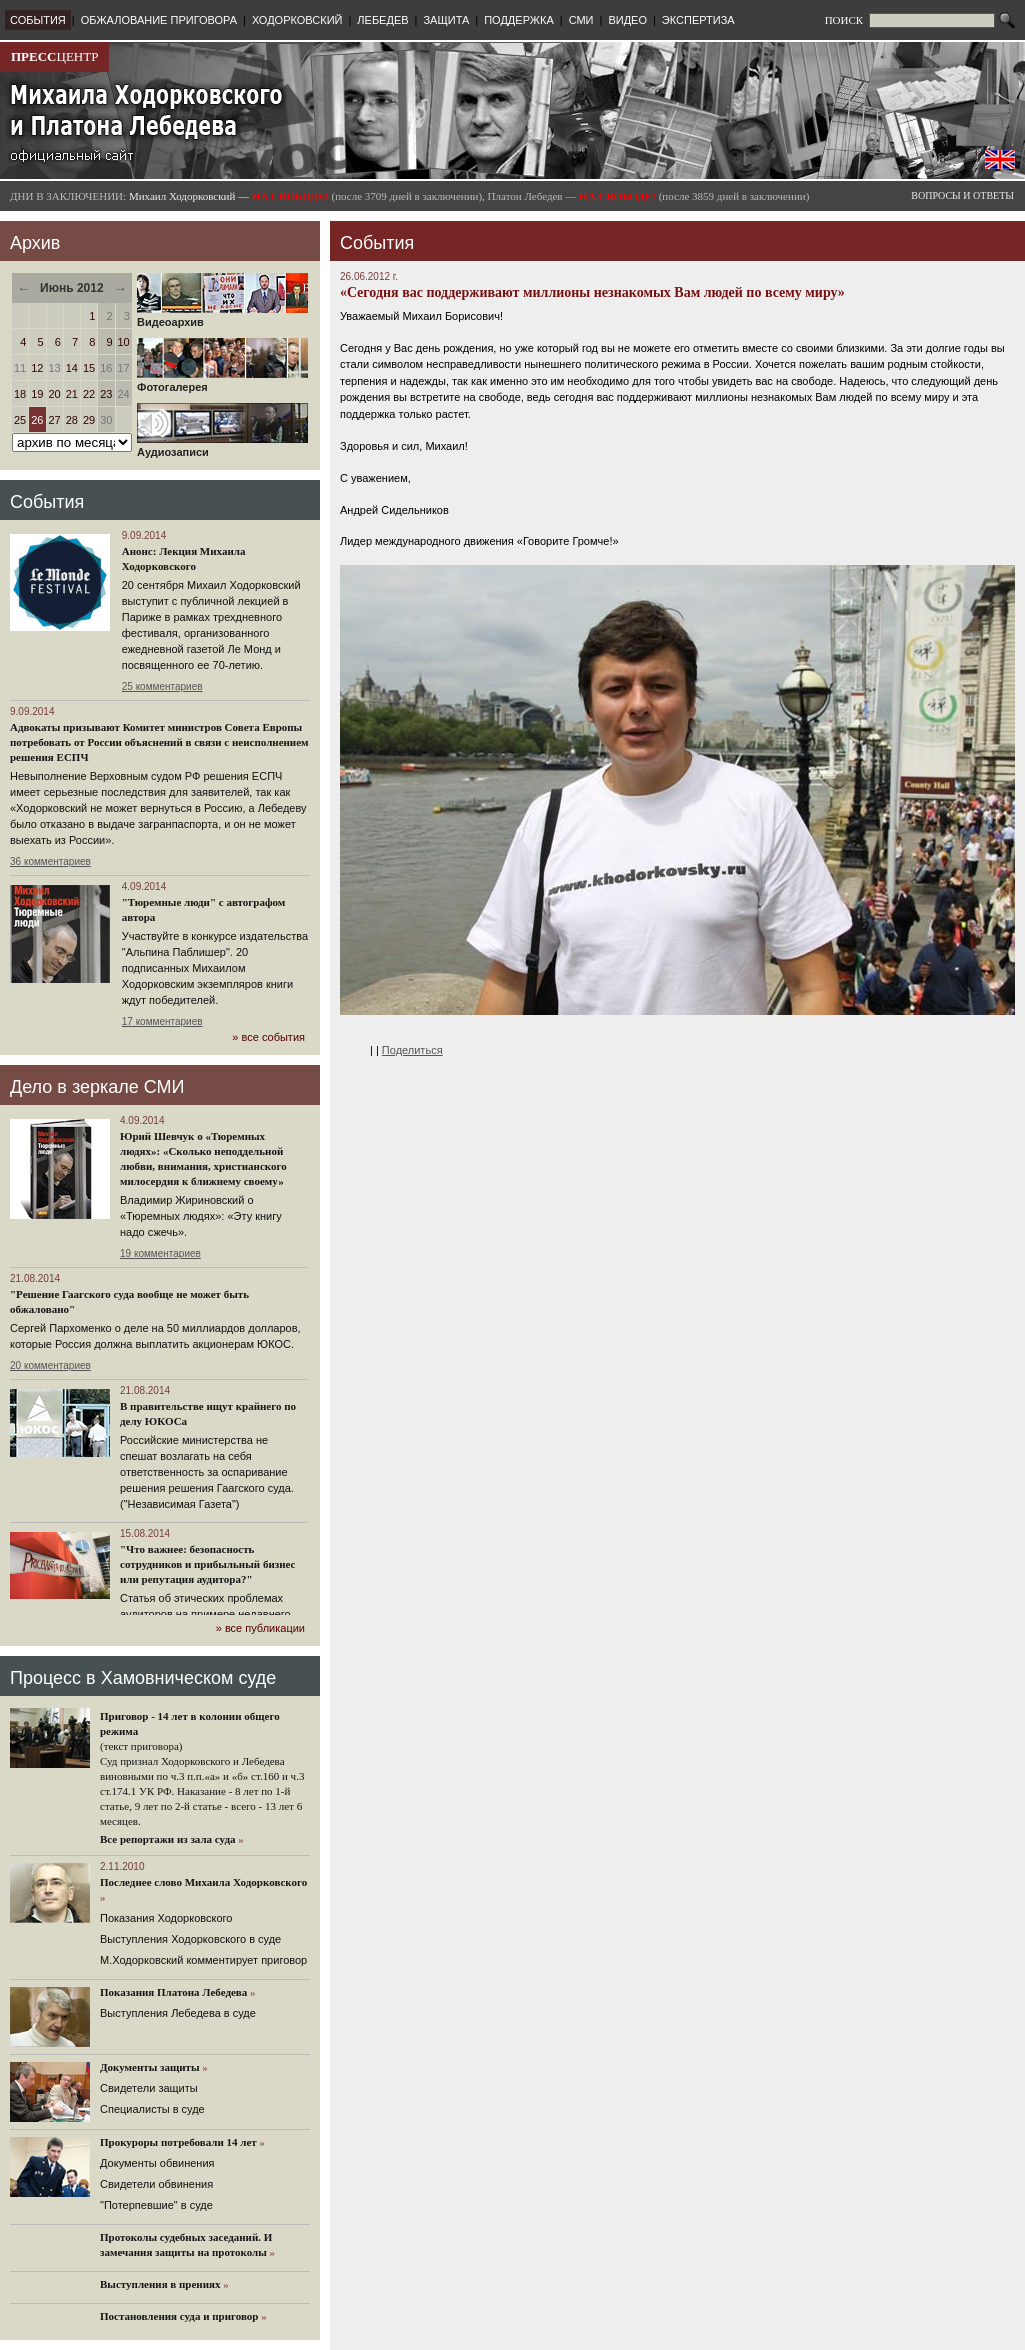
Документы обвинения (157, 2163)
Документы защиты (150, 2067)
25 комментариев (162, 686)
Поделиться (412, 1050)
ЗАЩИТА (446, 20)
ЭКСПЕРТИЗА (698, 20)
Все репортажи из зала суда (167, 1839)
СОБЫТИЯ (38, 20)
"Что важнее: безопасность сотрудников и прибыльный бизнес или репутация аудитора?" (207, 1564)
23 (106, 394)
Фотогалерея (222, 382)
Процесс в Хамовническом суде (143, 1678)
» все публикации (260, 1628)
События (47, 502)
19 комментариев (160, 1253)
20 (55, 394)
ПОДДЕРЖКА (519, 20)
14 (72, 368)
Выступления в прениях (160, 2284)
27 (55, 420)
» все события (268, 1037)
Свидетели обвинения (156, 2184)
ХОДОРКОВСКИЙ (297, 20)
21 (72, 394)
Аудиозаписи (222, 447)
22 (89, 394)
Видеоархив (222, 317)
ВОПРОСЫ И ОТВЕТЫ (962, 195)
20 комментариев (50, 1365)
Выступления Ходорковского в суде (190, 1939)
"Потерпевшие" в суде (156, 2205)
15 (89, 368)
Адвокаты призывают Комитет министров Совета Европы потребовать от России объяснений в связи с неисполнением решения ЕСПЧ (159, 742)
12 (37, 368)
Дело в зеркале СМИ (97, 1087)
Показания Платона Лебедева (173, 1992)
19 (37, 394)
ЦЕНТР (54, 56)
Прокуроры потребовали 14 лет (178, 2142)
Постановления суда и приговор (179, 2316)
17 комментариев (162, 1021)
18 (20, 394)
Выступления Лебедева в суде (178, 2013)
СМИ (581, 20)
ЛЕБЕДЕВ (382, 20)
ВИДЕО (627, 20)
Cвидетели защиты (149, 2088)
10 (124, 342)
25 (20, 420)
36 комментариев (50, 861)
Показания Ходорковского (166, 1918)
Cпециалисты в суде (152, 2109)
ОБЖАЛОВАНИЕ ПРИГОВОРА (159, 20)
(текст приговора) (141, 1746)
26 (37, 420)
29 (89, 420)
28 (72, 420)
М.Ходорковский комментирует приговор (203, 1960)
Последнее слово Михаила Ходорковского (203, 1882)
